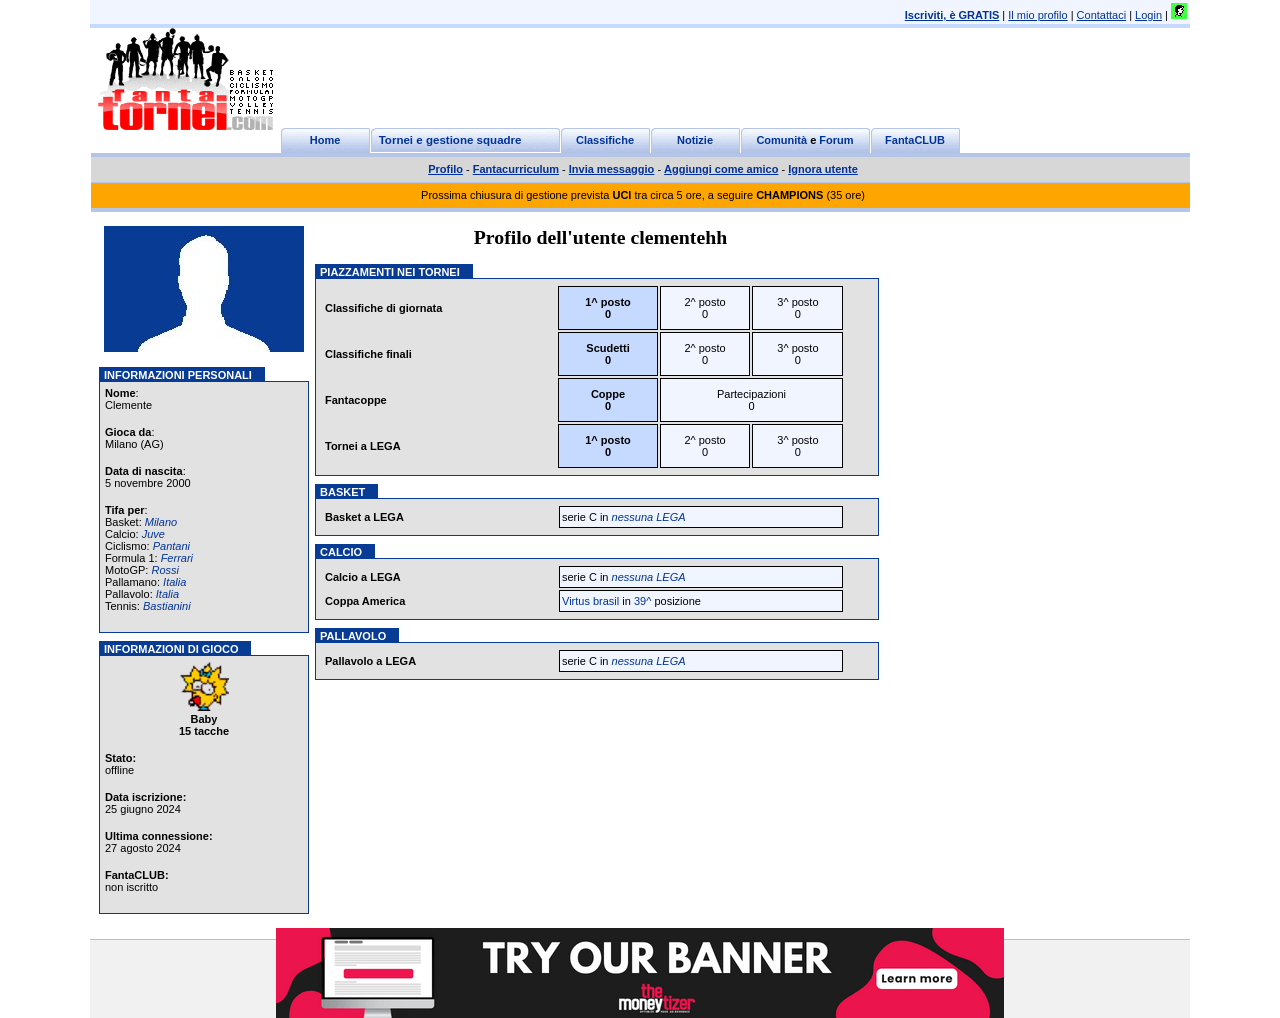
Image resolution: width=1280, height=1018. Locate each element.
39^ (642, 601)
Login (1148, 15)
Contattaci (1102, 15)
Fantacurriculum (516, 169)
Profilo (445, 169)
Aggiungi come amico (721, 169)
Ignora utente (823, 169)
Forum (836, 140)
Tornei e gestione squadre (450, 140)
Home (325, 140)
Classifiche (605, 140)
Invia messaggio (612, 169)
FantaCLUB (915, 140)
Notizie (695, 140)
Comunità (781, 140)
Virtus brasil (590, 601)
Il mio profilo (1037, 15)
